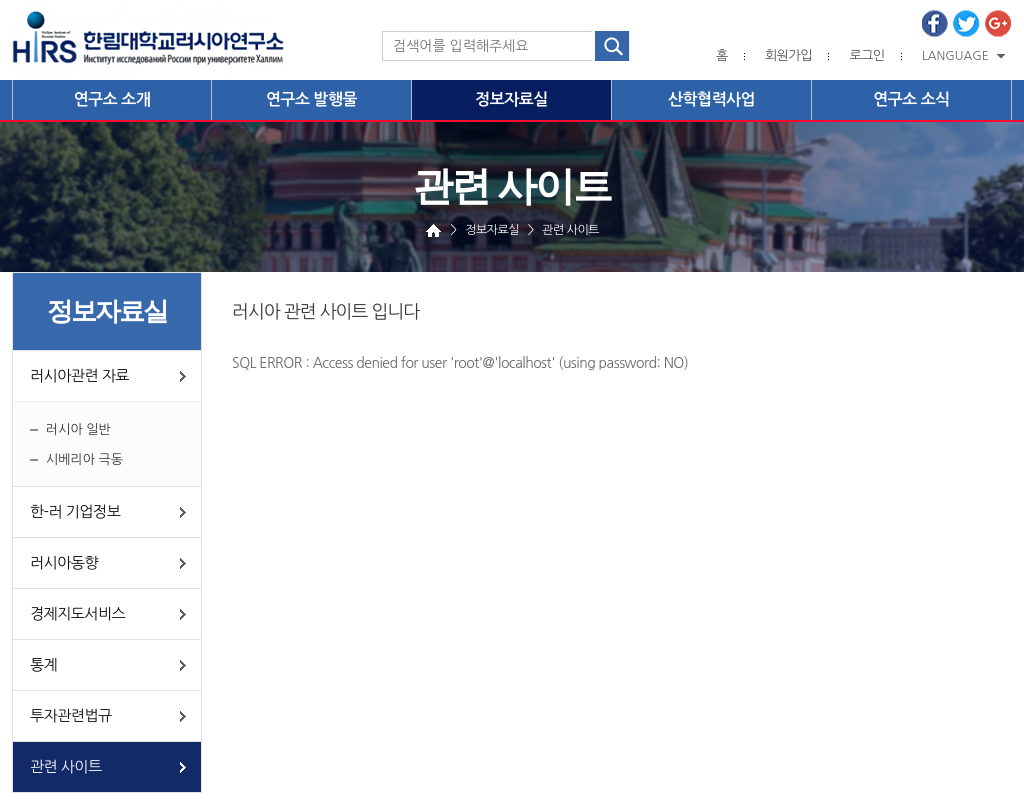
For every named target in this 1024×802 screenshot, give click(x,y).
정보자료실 (511, 99)
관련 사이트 (66, 766)
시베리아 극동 (84, 459)
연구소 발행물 (311, 99)
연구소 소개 (112, 99)
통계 (43, 664)
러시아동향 (64, 562)
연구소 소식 (911, 99)
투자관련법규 (71, 715)
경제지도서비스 (77, 613)
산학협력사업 (711, 99)
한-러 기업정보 (75, 511)
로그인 (866, 55)
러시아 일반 (78, 429)
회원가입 (788, 55)
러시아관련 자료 (79, 375)
